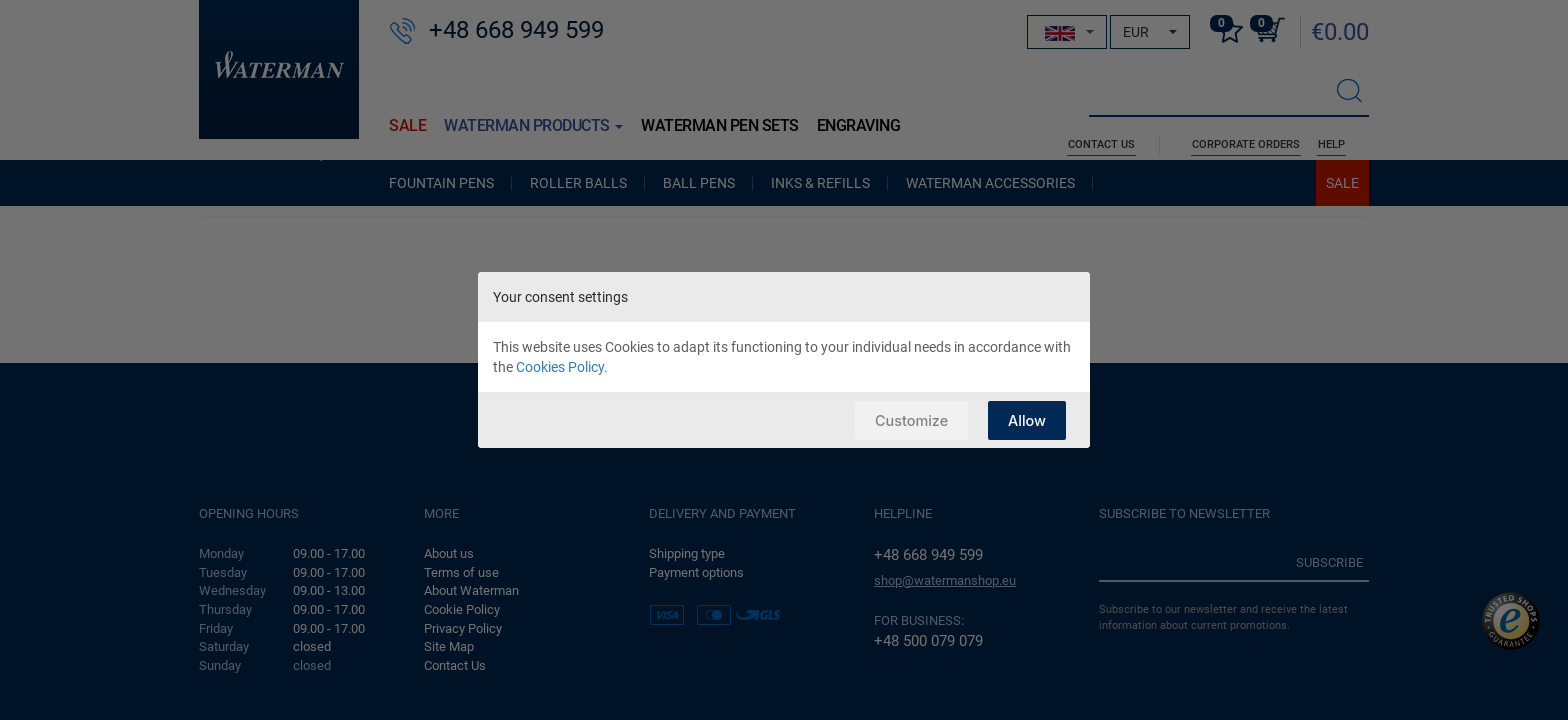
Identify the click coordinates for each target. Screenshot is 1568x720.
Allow (1026, 419)
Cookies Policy (560, 367)
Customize (908, 419)
